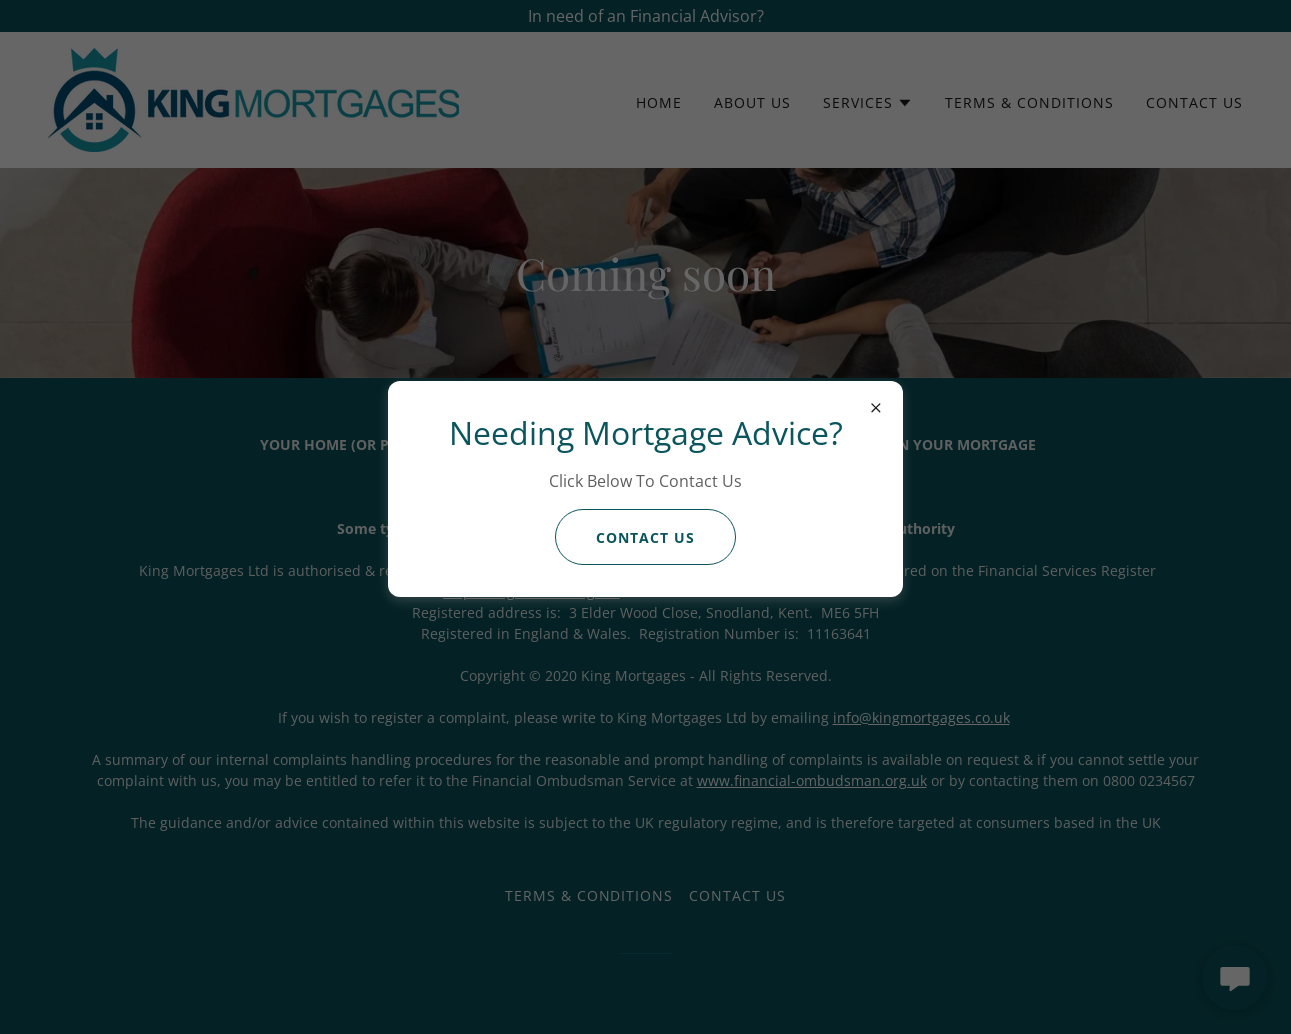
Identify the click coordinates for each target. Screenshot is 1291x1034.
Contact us (645, 537)
